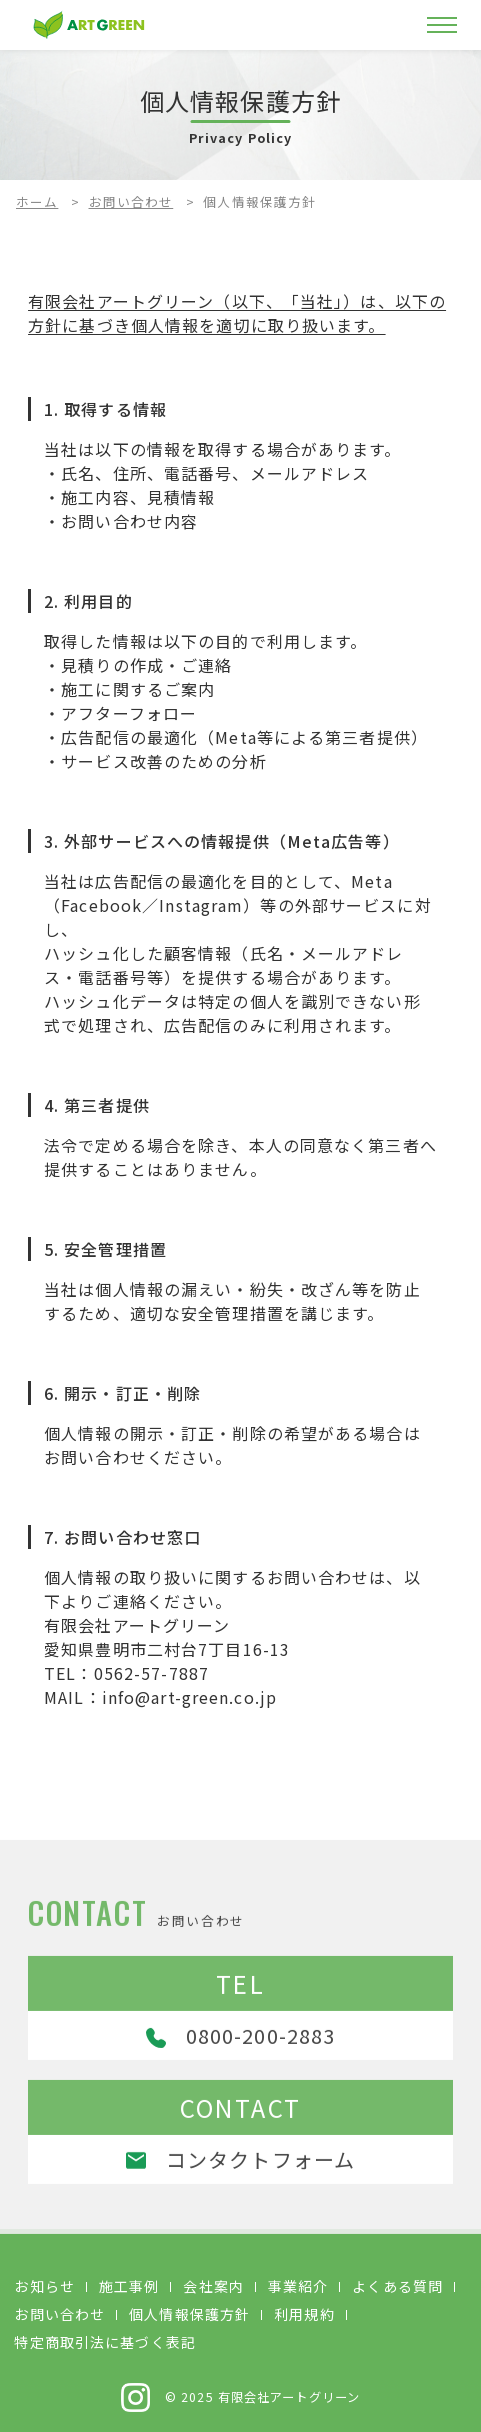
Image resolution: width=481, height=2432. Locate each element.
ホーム (37, 201)
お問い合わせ (131, 201)
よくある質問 (397, 2286)
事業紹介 (298, 2286)
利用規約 (304, 2314)
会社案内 (213, 2286)
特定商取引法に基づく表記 (104, 2342)
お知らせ (44, 2286)
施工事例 (129, 2286)
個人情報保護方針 (189, 2314)
